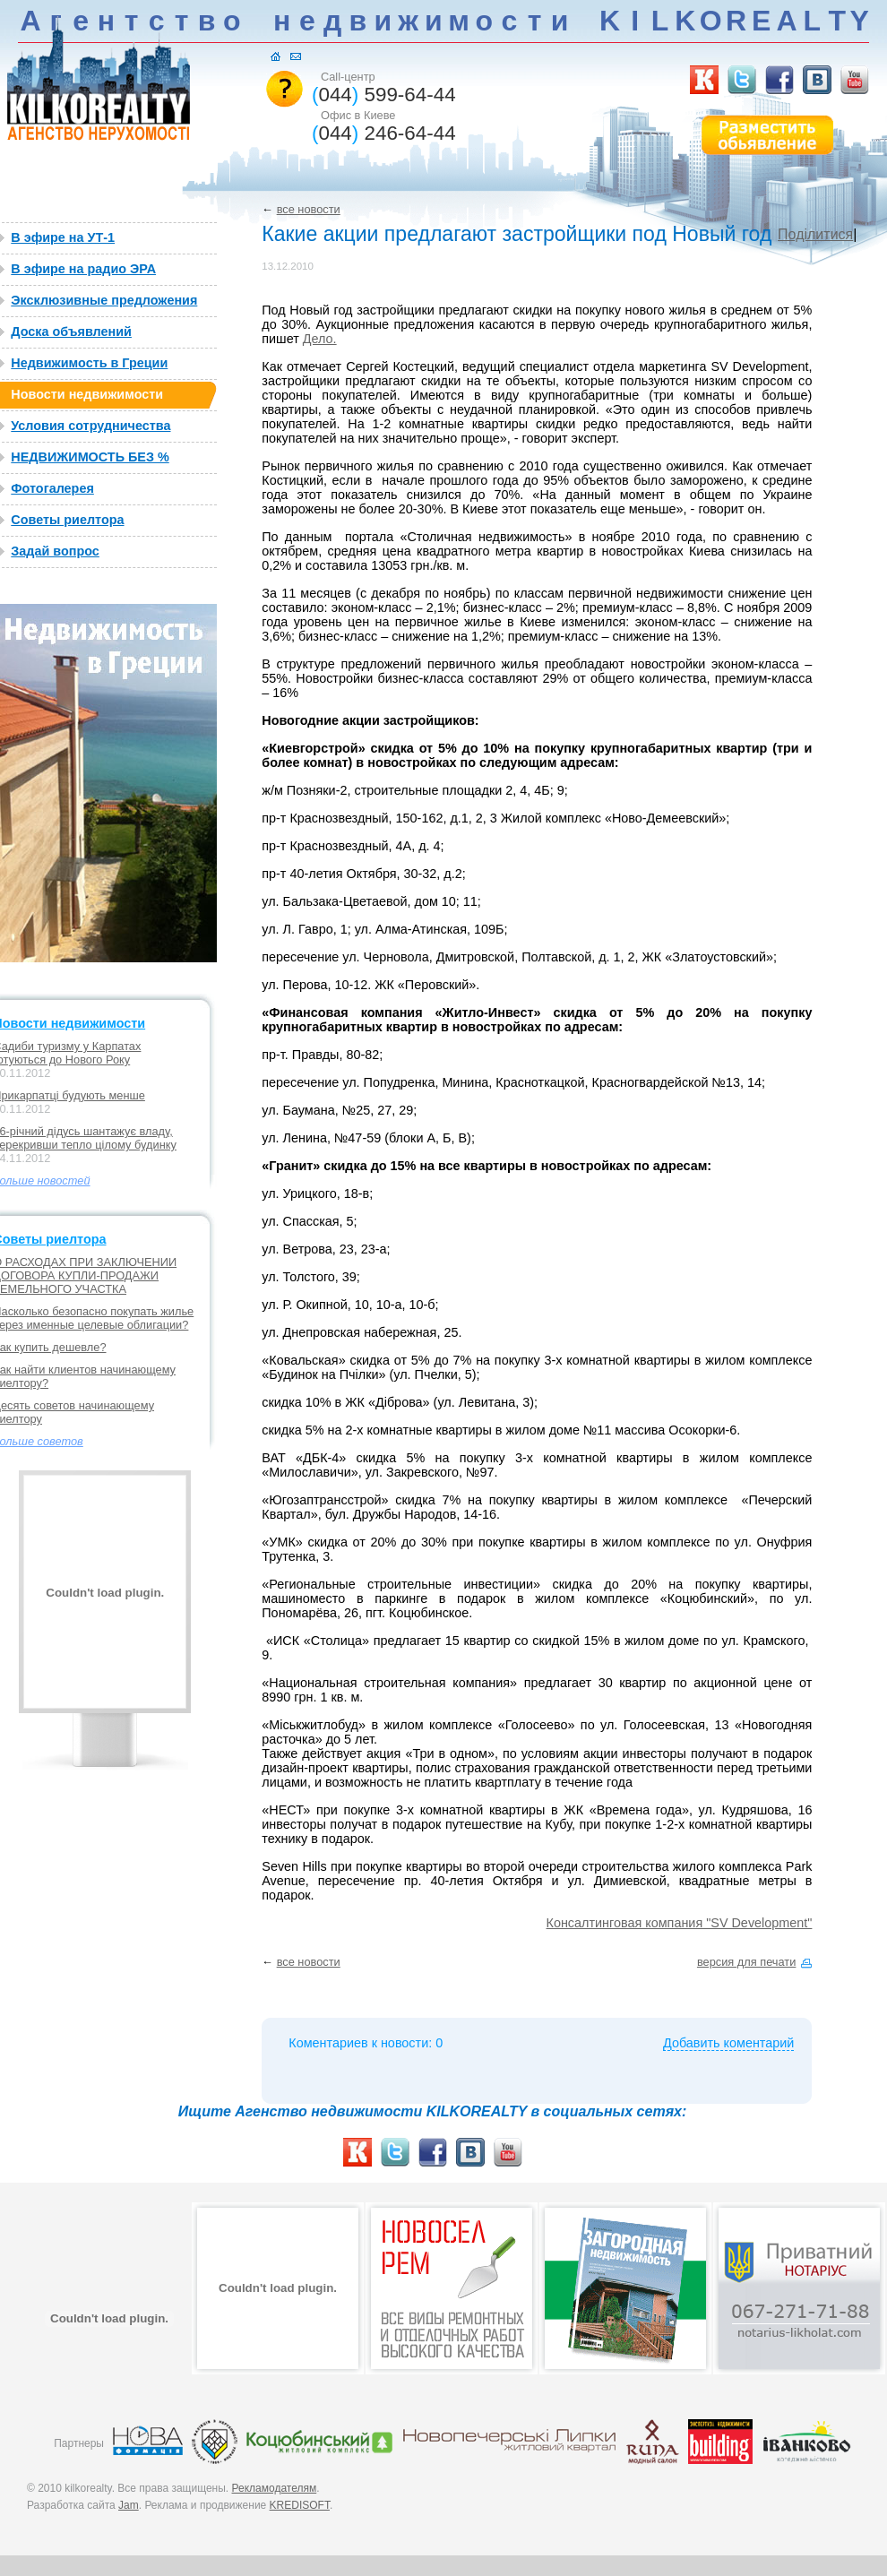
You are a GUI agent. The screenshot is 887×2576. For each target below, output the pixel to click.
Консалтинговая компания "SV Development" (680, 1923)
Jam (128, 2505)
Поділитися (815, 234)
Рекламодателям (274, 2488)
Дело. (320, 339)
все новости (308, 209)
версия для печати (746, 1962)
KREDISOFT (300, 2505)
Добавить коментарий (728, 2043)
